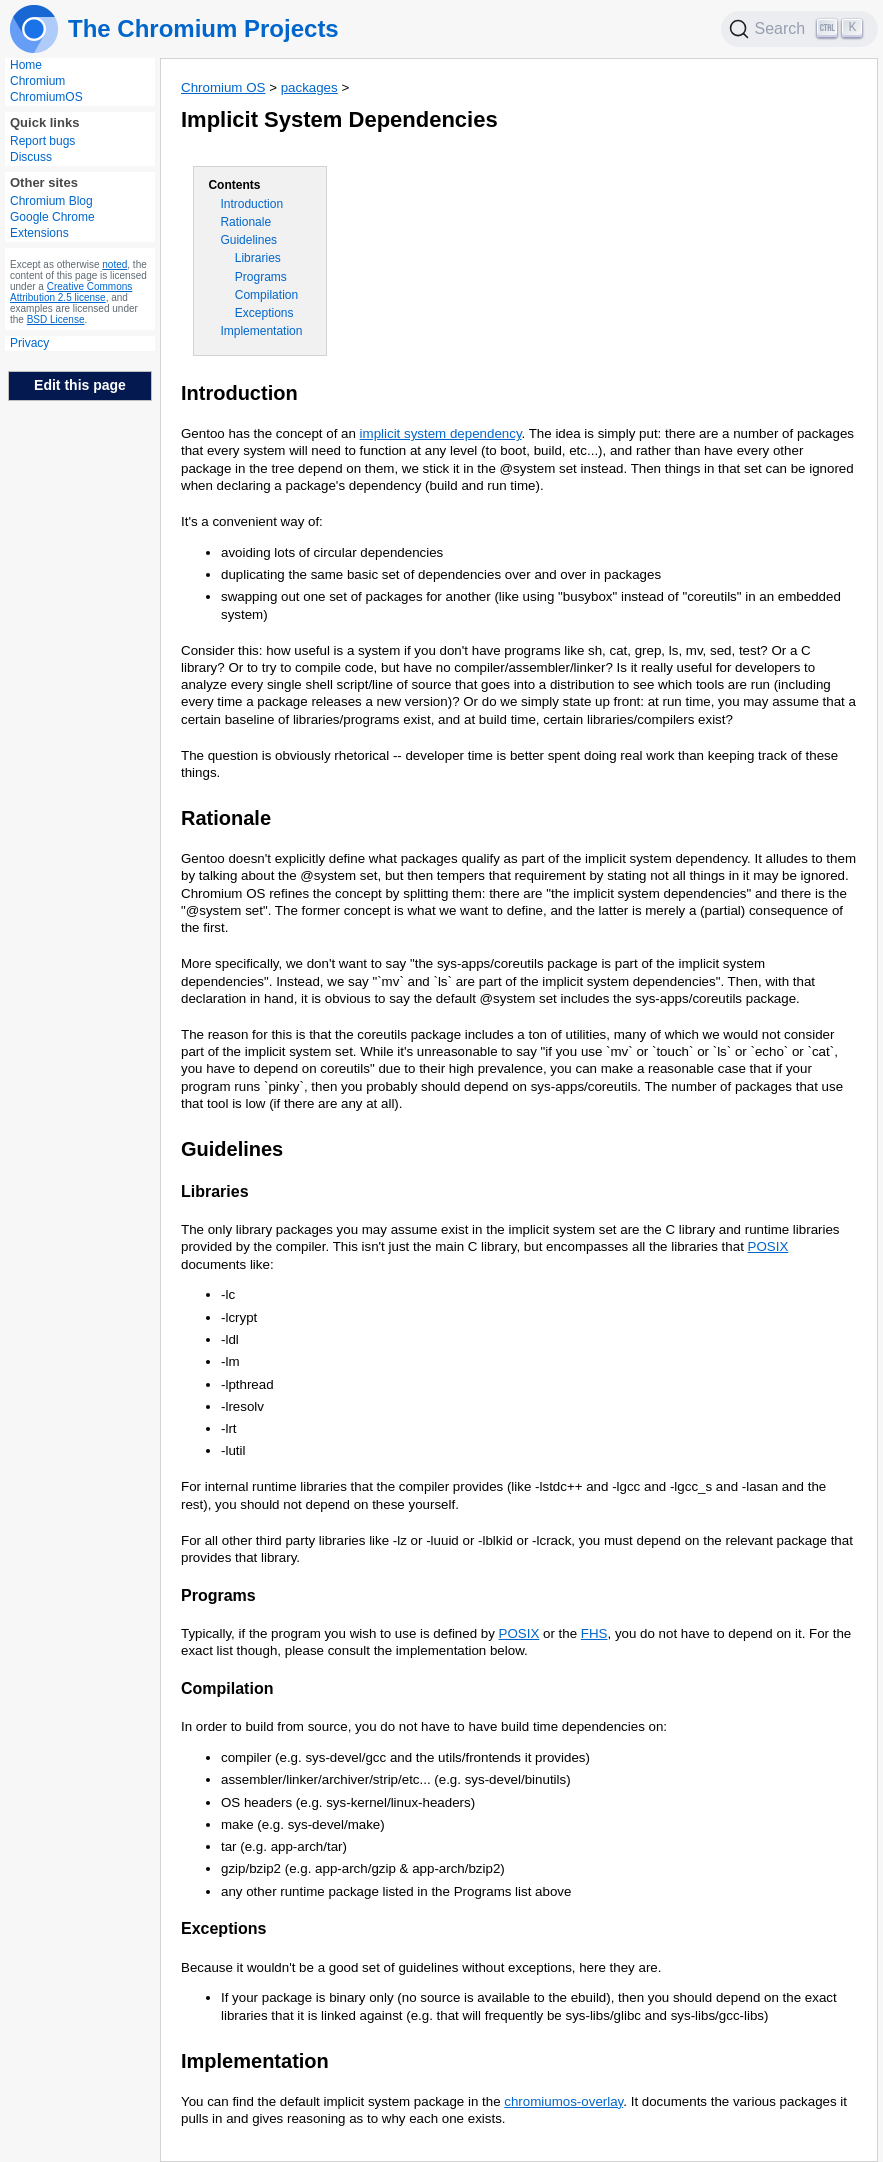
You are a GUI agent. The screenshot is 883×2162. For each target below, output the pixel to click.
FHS (594, 1633)
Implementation (261, 331)
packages (309, 87)
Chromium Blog (51, 201)
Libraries (258, 258)
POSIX (768, 1246)
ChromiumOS (46, 97)
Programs (261, 277)
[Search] (800, 29)
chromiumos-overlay (563, 2101)
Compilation (266, 295)
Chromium (37, 81)
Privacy (29, 343)
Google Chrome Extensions (52, 225)
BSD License (56, 319)
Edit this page (80, 385)
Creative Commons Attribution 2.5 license (71, 292)
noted (114, 264)
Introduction (251, 204)
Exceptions (264, 313)
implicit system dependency (441, 433)
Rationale (245, 222)
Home (26, 65)
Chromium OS (223, 87)
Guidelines (248, 240)
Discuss (31, 157)
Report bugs (42, 141)
